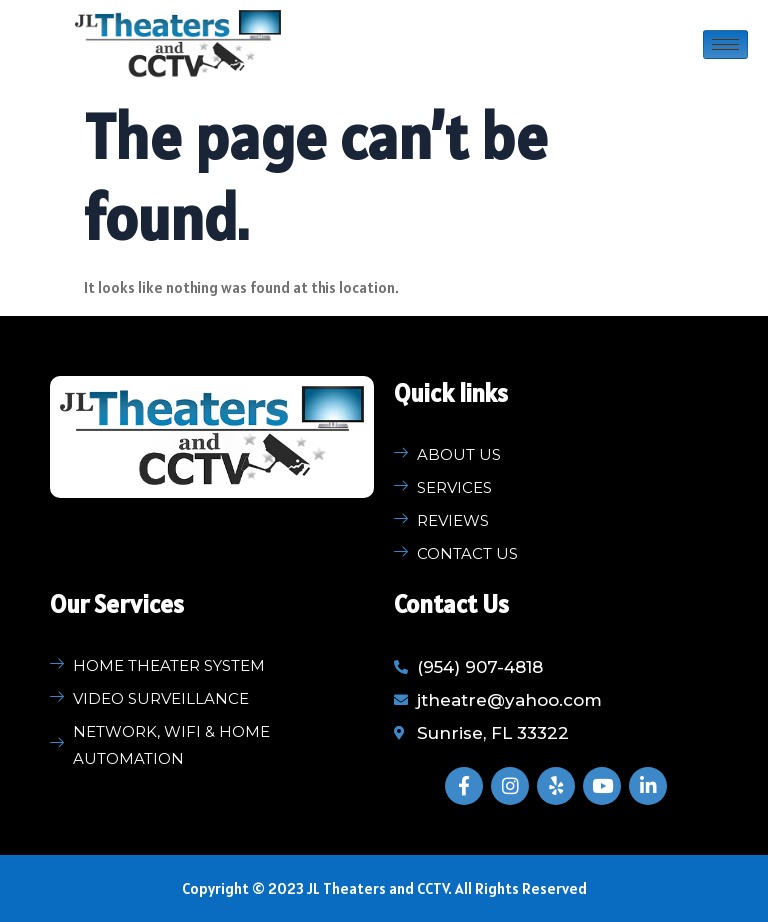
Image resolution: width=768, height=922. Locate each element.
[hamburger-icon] (725, 44)
